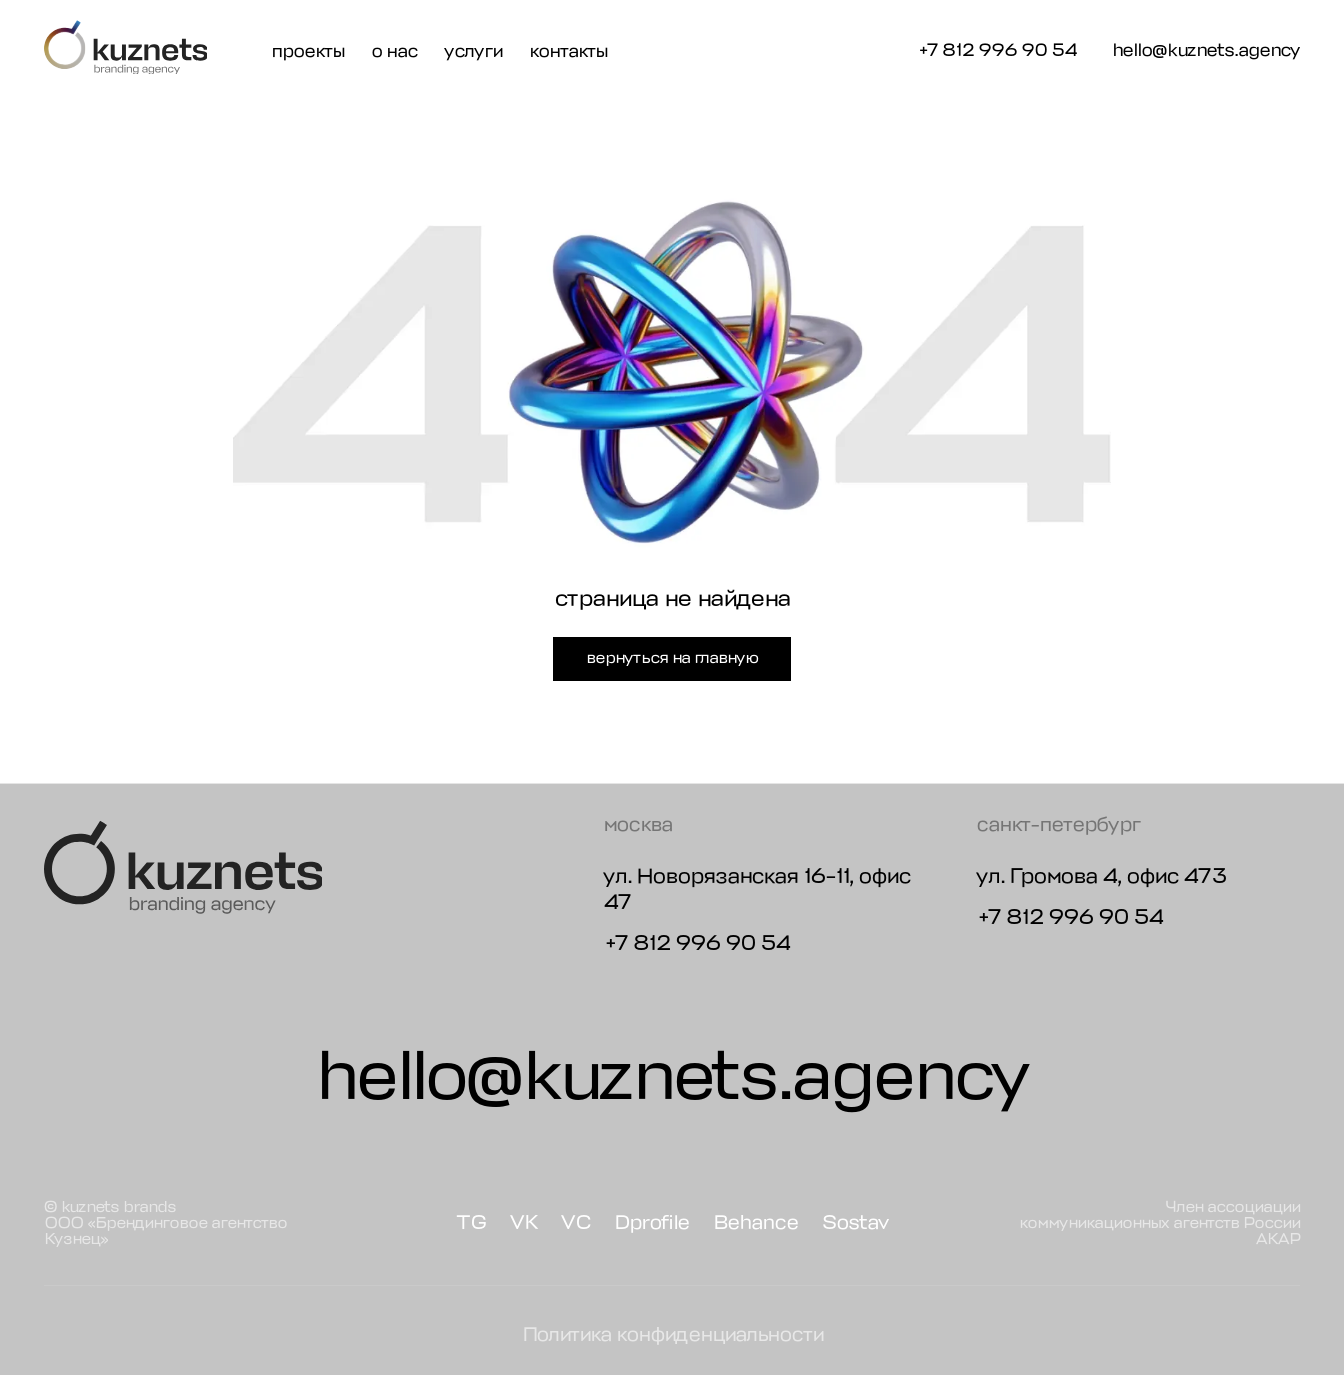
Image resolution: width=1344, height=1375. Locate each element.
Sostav (855, 1223)
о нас (394, 51)
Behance (755, 1223)
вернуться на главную (672, 657)
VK (523, 1223)
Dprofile (651, 1223)
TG (471, 1223)
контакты (568, 51)
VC (575, 1223)
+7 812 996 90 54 (997, 50)
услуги (473, 51)
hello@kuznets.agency (1206, 51)
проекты (307, 51)
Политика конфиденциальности (672, 1334)
